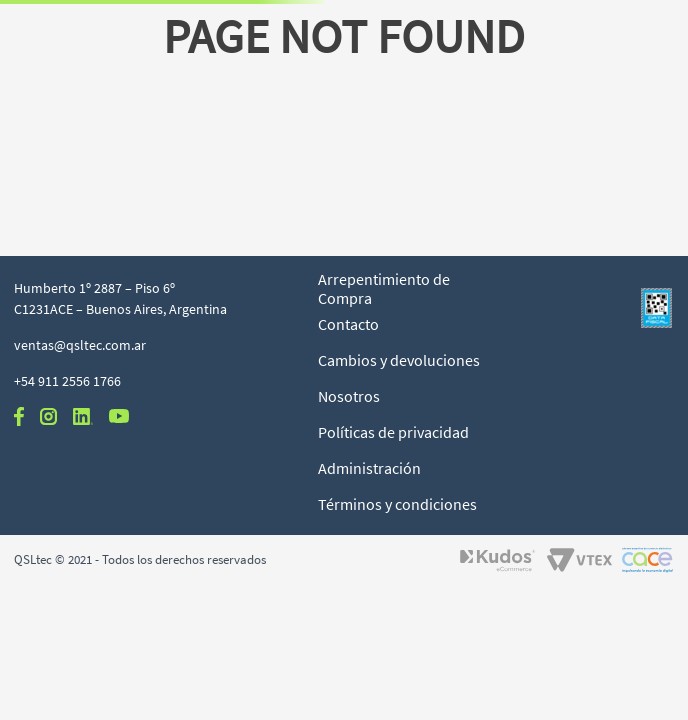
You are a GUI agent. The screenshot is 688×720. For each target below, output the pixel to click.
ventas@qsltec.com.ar (80, 345)
